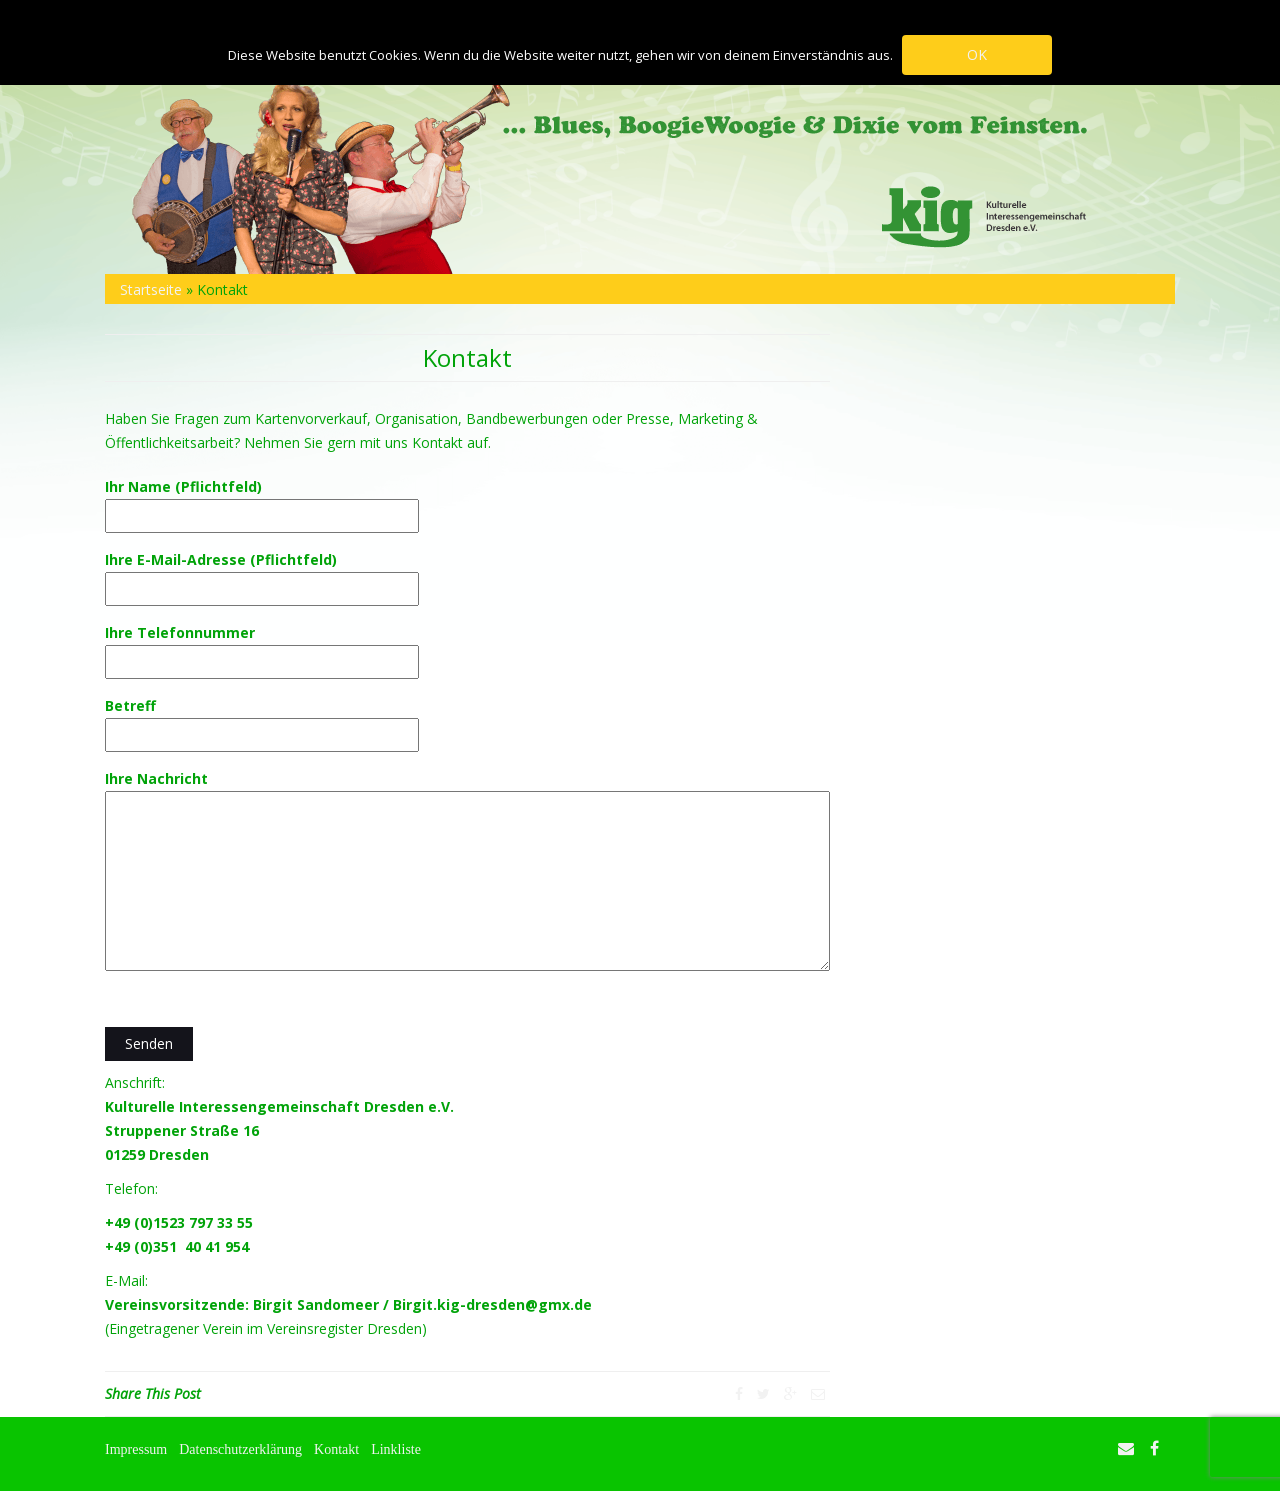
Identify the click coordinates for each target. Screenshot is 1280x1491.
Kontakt (336, 1449)
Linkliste (396, 1449)
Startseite (151, 289)
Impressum (136, 1449)
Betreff (262, 720)
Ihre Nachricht (467, 872)
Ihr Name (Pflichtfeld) (262, 501)
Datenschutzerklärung (240, 1449)
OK (978, 54)
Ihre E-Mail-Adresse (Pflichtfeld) (262, 574)
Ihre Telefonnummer (262, 647)
